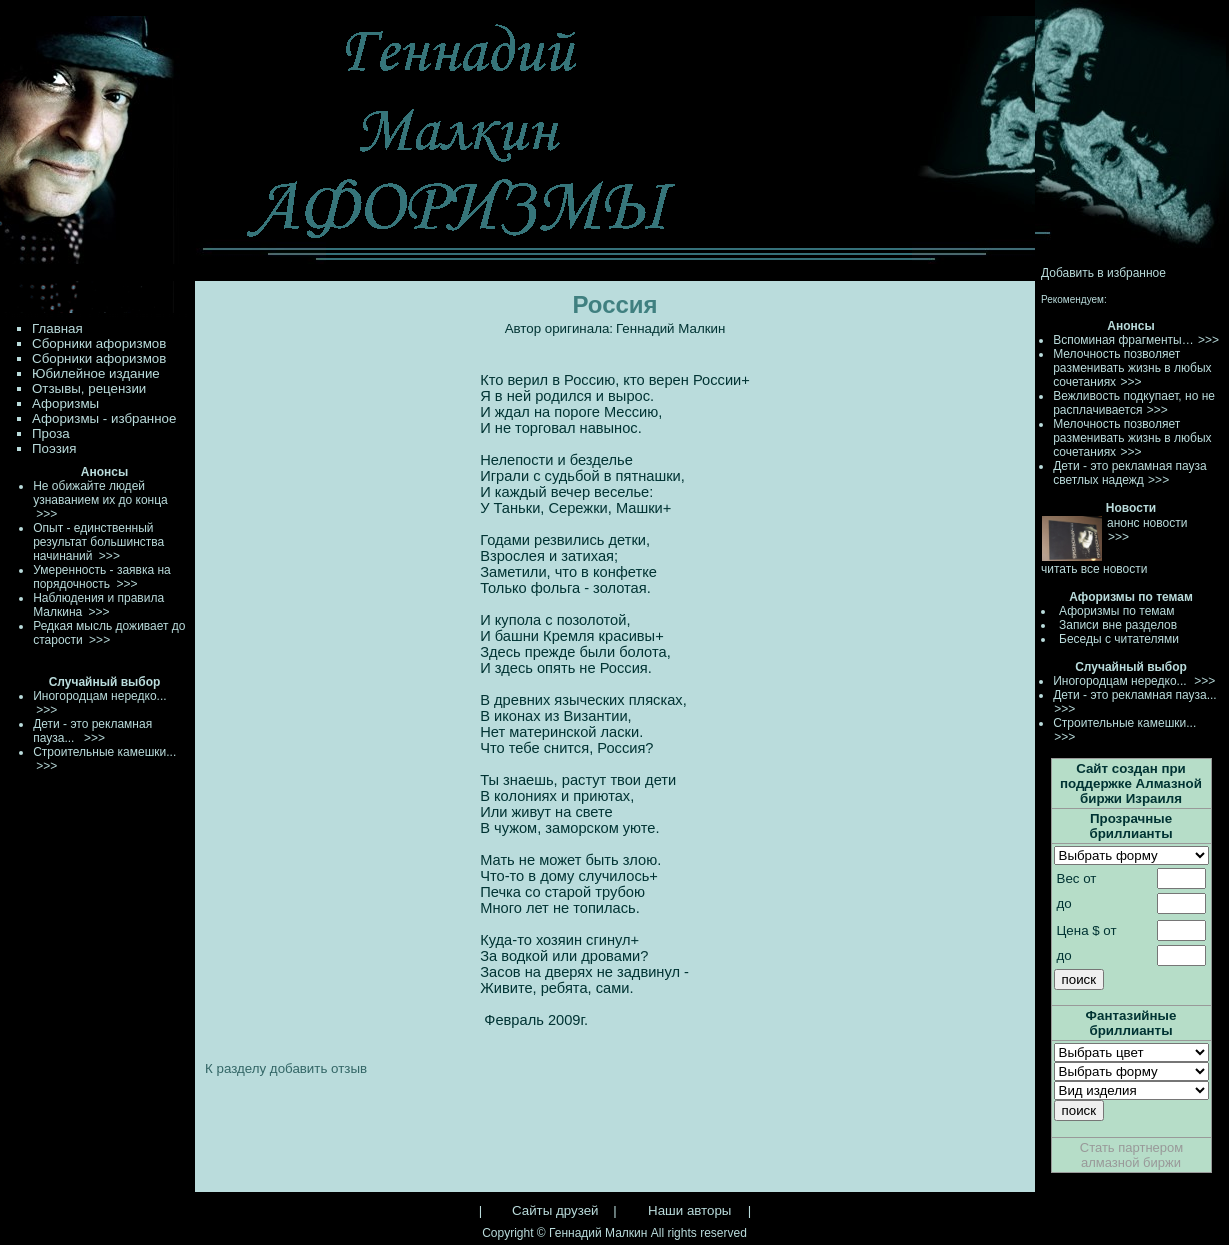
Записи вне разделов (1118, 625)
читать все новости (1094, 569)
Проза (51, 433)
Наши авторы (689, 1210)
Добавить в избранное (1103, 273)
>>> (1208, 340)
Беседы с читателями (1119, 639)
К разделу (235, 1068)
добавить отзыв (318, 1068)
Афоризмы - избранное (104, 418)
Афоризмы (65, 403)
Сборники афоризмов (99, 343)
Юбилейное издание (96, 373)
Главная (57, 328)
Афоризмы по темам (1117, 611)
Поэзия (54, 448)
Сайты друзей (555, 1210)
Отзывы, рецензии (89, 388)
